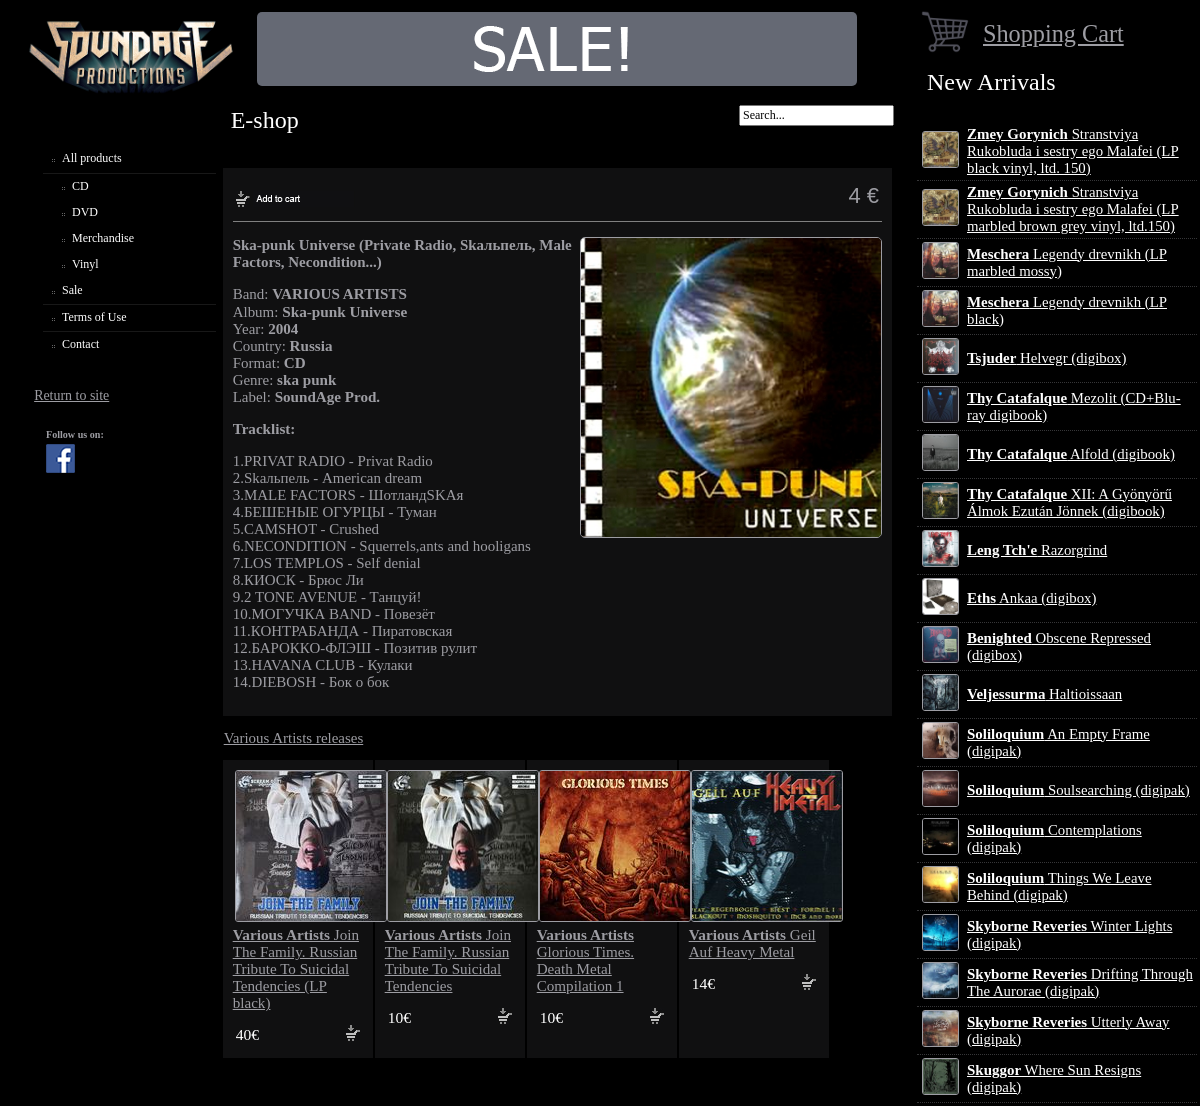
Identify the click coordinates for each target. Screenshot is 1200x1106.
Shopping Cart (1053, 33)
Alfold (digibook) (1071, 454)
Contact (80, 344)
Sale (72, 290)
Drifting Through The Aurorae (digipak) (1080, 982)
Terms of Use (94, 317)
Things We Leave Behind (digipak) (1059, 886)
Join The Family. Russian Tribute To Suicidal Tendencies (448, 960)
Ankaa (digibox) (1031, 598)
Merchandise (103, 238)
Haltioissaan (1044, 694)
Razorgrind (1037, 550)
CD (80, 186)
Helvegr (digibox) (1046, 358)
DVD (85, 212)
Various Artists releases (294, 738)
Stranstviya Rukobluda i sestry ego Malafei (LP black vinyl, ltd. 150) (1073, 151)
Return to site (71, 395)
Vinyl (85, 264)
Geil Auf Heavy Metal (752, 943)
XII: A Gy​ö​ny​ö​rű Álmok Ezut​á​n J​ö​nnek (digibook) (1069, 502)
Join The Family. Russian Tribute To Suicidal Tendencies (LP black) (296, 969)
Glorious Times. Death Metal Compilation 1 (585, 960)
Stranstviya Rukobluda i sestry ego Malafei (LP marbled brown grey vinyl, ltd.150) (1073, 209)
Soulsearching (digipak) (1078, 790)
